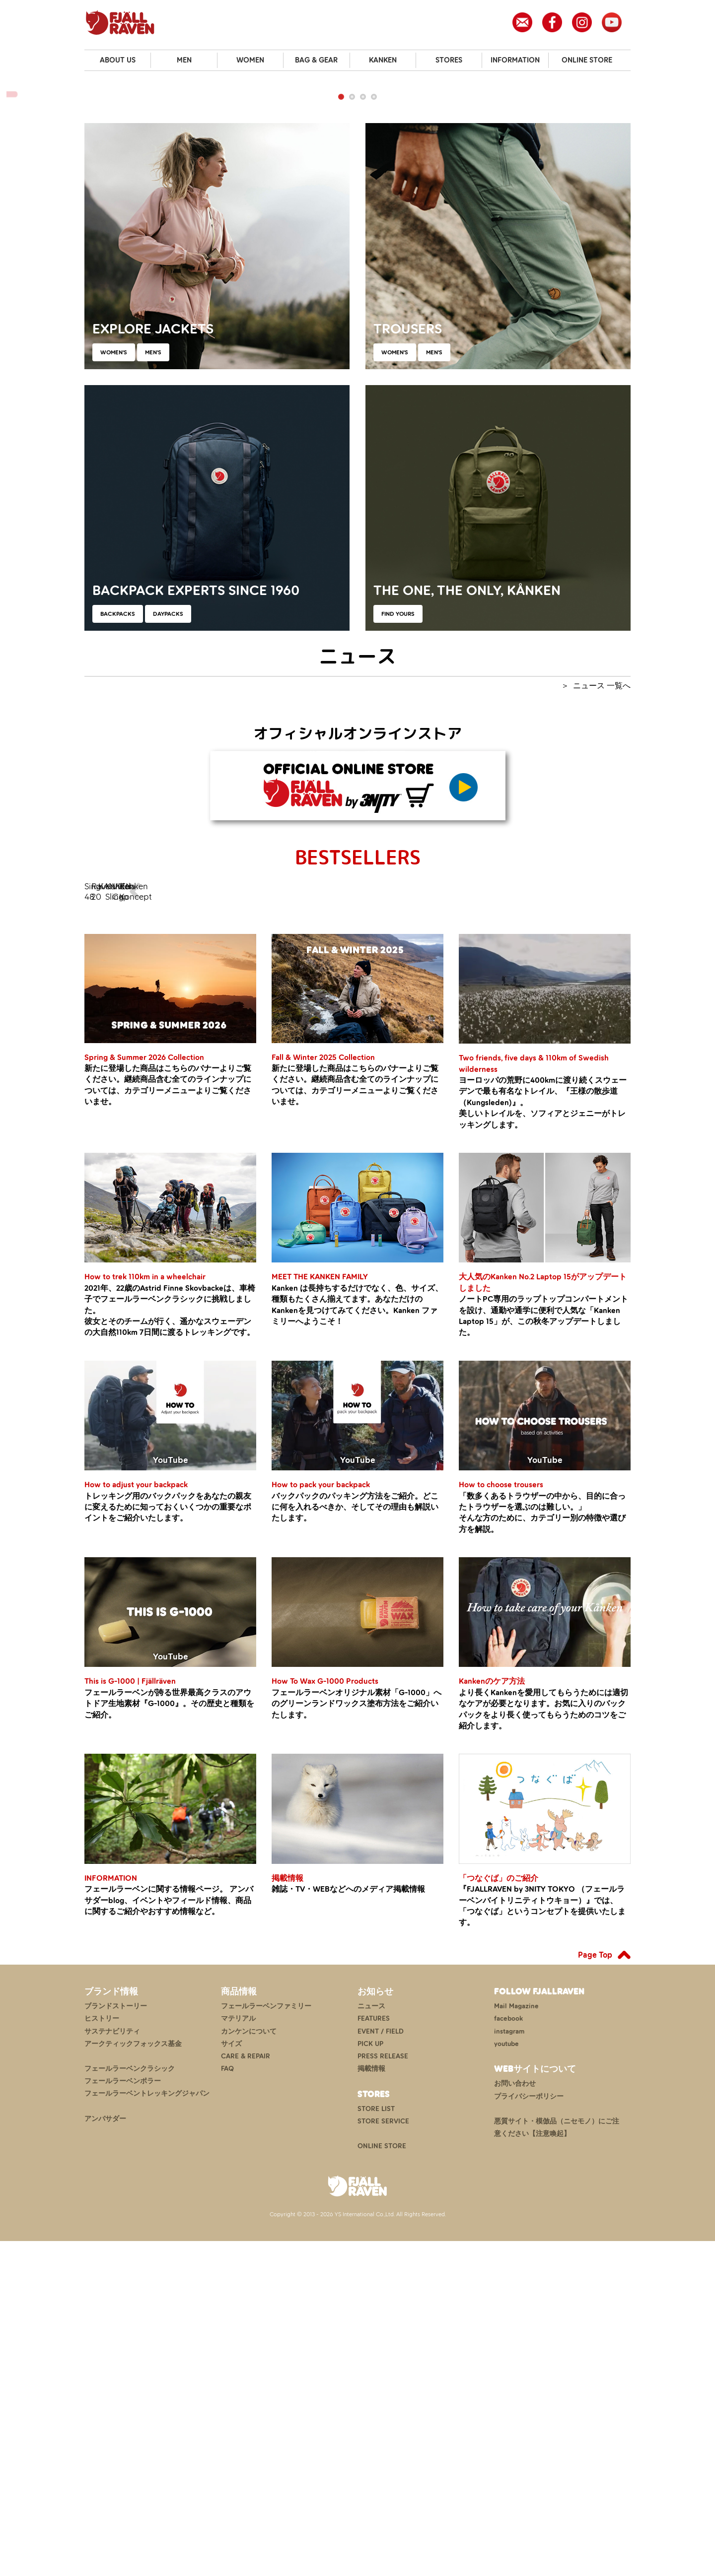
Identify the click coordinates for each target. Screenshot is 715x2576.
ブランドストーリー (115, 2341)
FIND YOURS (398, 874)
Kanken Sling (403, 1188)
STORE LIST (376, 2444)
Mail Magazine (516, 2341)
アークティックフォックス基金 (133, 2379)
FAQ (227, 2403)
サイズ (231, 2379)
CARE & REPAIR (245, 2391)
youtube (506, 2379)
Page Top (595, 2290)
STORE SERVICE (383, 2456)
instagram (509, 2366)
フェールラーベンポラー (122, 2416)
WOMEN (250, 60)
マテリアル (238, 2353)
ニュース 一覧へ (602, 946)
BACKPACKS (117, 874)
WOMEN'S (113, 612)
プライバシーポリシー (529, 2431)
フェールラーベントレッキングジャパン (147, 2429)
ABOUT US (118, 60)
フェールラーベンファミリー (266, 2341)
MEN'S (153, 612)
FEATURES (374, 2353)
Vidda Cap (496, 1188)
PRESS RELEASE (383, 2391)
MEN (184, 60)
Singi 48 (127, 1188)
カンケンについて (249, 2366)
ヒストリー (101, 2353)
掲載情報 (371, 2403)
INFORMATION (515, 60)
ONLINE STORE (587, 60)
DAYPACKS (168, 874)
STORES (448, 60)
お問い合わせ (515, 2419)
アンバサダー (105, 2453)
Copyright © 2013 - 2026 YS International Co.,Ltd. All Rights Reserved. (358, 2549)
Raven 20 (219, 1188)
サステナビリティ (112, 2366)
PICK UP (370, 2379)
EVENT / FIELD (381, 2366)
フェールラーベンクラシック (129, 2403)
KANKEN (383, 60)
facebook (508, 2353)
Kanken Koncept (588, 1188)
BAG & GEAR (316, 60)
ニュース (371, 2341)
